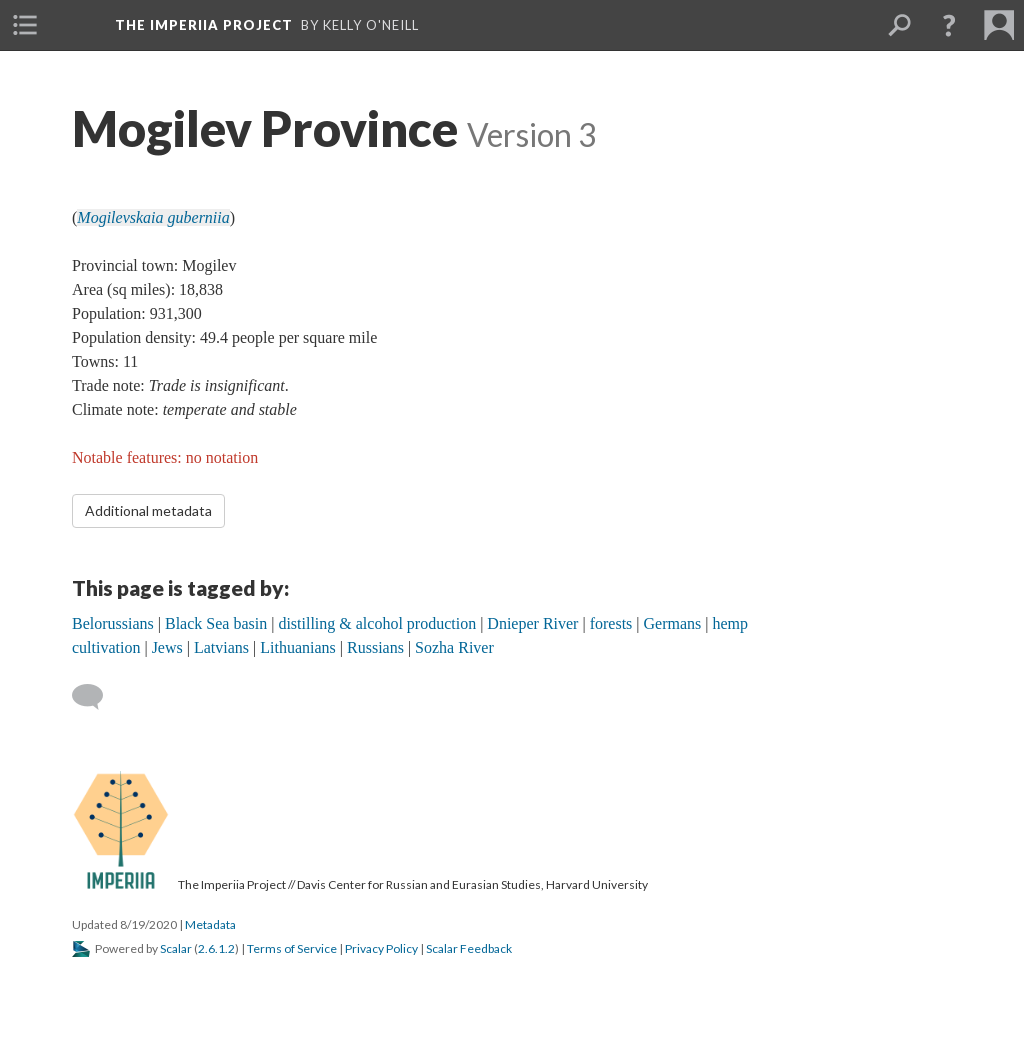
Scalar (176, 948)
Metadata (210, 924)
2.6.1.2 (216, 948)
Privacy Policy (381, 948)
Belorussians (113, 623)
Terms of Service (292, 948)
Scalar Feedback (469, 948)
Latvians (221, 647)
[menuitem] (25, 25)
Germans (673, 623)
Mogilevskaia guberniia (153, 217)
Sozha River (454, 647)
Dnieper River (532, 623)
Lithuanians (298, 647)
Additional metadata (148, 510)
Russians (375, 647)
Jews (167, 647)
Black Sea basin (216, 623)
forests (611, 623)
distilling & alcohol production (377, 623)
